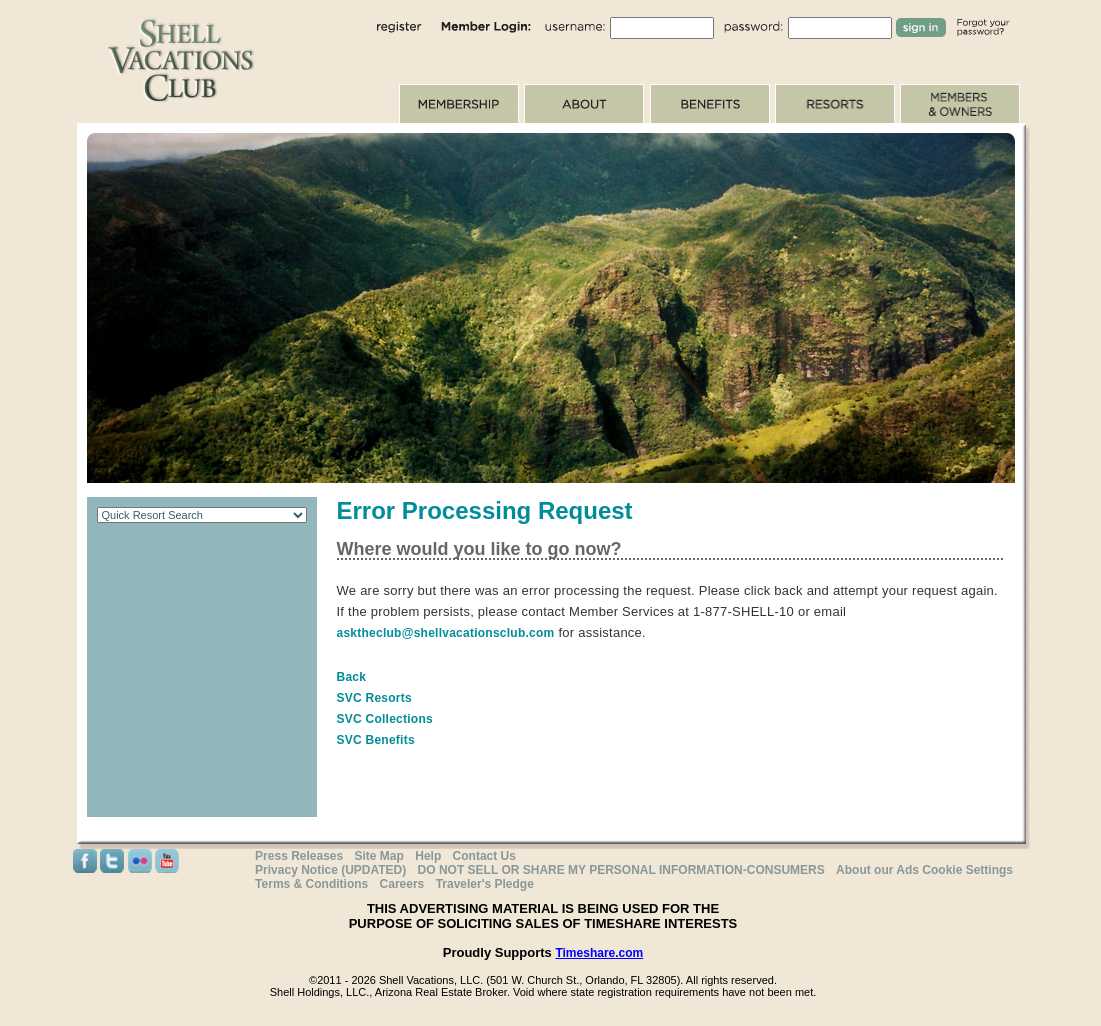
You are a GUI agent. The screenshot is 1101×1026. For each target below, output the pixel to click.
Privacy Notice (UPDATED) (330, 870)
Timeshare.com (599, 953)
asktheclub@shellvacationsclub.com (446, 633)
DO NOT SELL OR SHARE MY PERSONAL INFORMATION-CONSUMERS (621, 870)
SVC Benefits (376, 740)
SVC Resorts (374, 698)
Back (352, 677)
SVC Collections (385, 719)
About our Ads (877, 870)
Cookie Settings (967, 870)
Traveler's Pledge (485, 884)
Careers (402, 884)
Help (428, 856)
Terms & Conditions (311, 884)
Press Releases (299, 856)
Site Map (379, 856)
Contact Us (484, 856)
